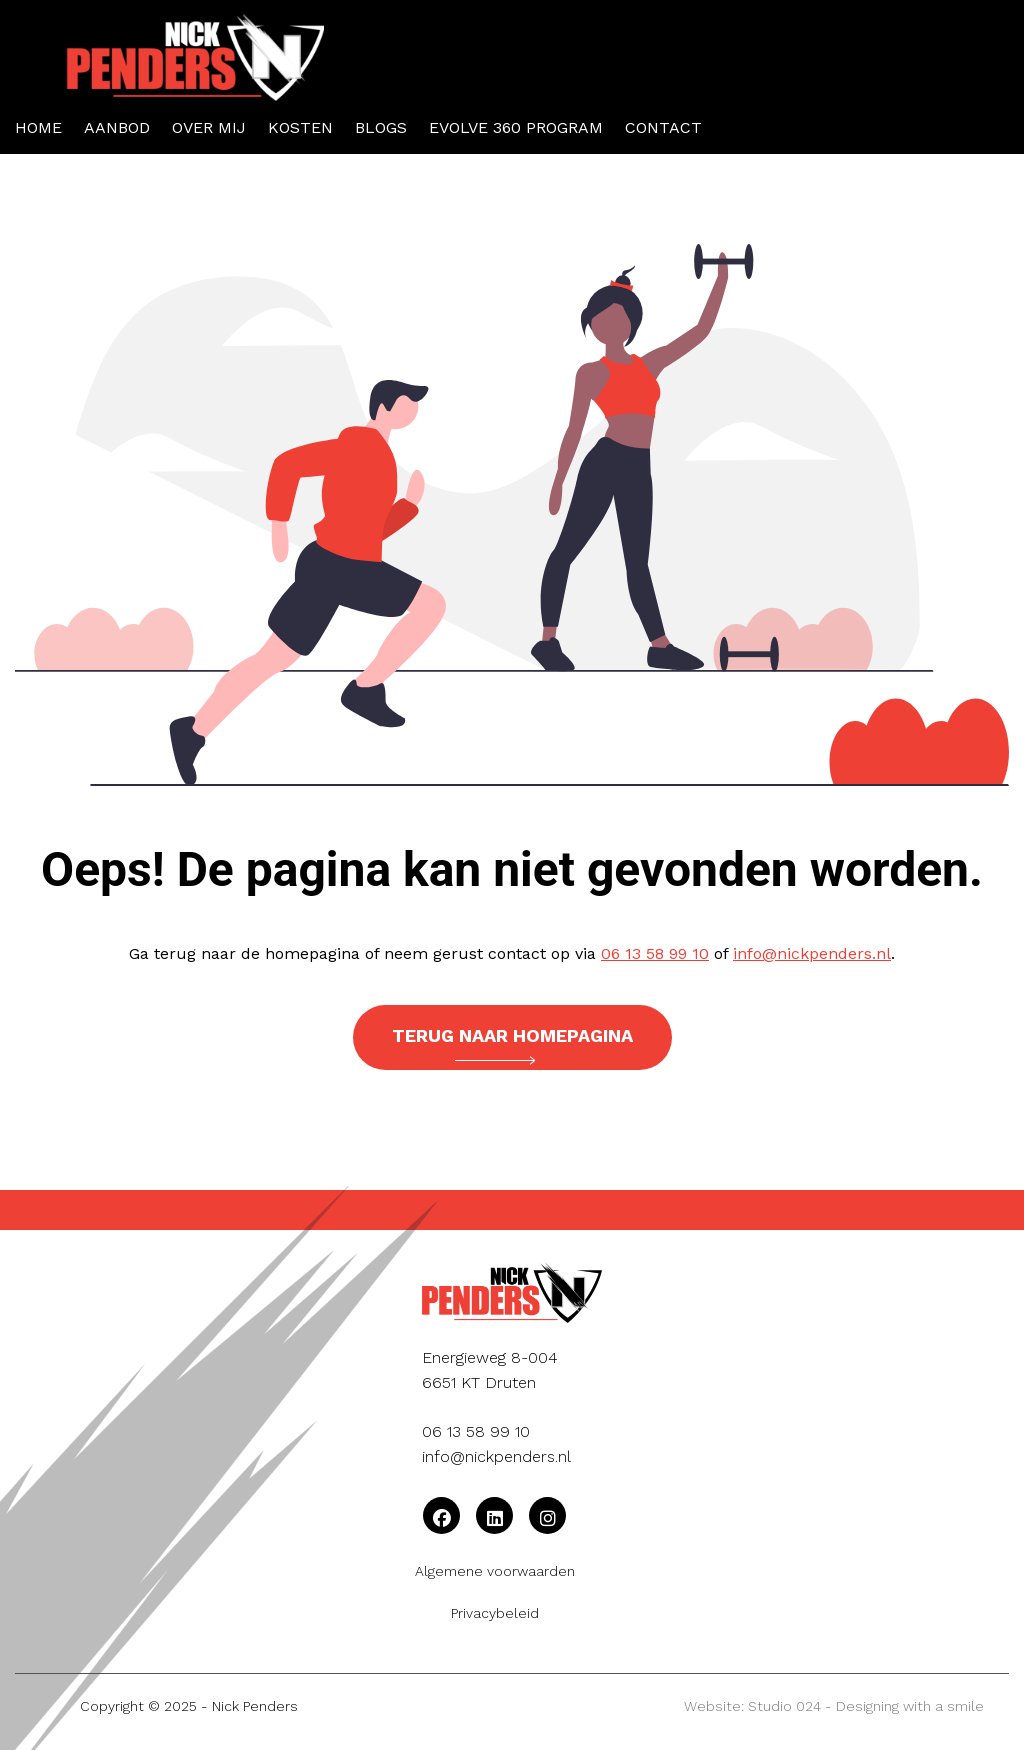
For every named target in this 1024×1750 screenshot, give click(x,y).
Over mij (209, 127)
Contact (663, 127)
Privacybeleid (495, 1613)
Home (38, 127)
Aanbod (117, 127)
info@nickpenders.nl (812, 953)
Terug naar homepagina (512, 1045)
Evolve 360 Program (516, 127)
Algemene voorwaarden (495, 1571)
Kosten (300, 127)
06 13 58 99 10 (655, 953)
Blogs (381, 127)
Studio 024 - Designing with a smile (866, 1706)
